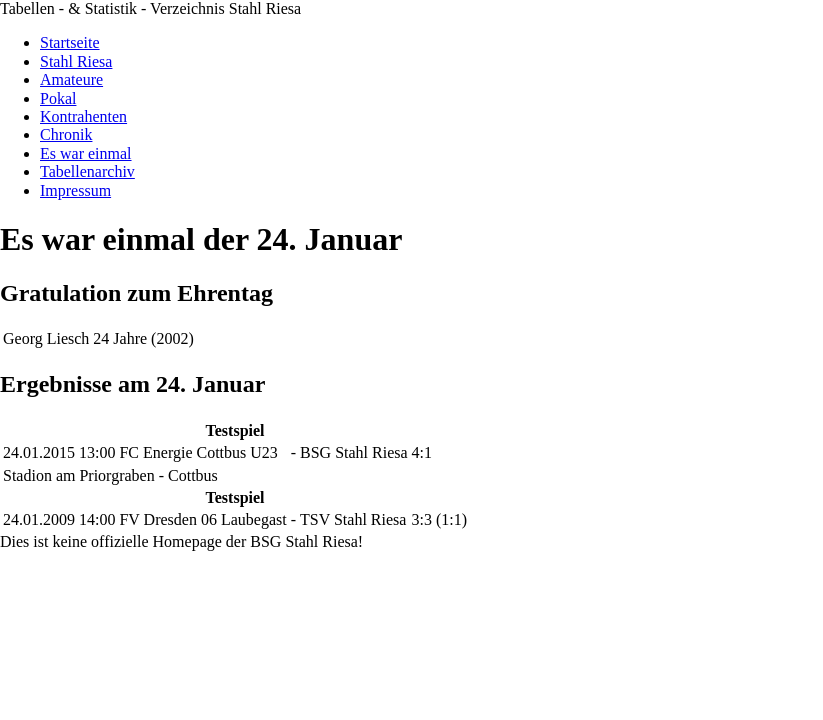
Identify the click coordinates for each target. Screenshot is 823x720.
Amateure (71, 79)
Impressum (75, 190)
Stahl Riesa (76, 61)
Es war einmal (86, 153)
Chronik (66, 134)
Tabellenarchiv (87, 171)
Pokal (58, 98)
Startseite (70, 42)
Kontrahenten (83, 116)
